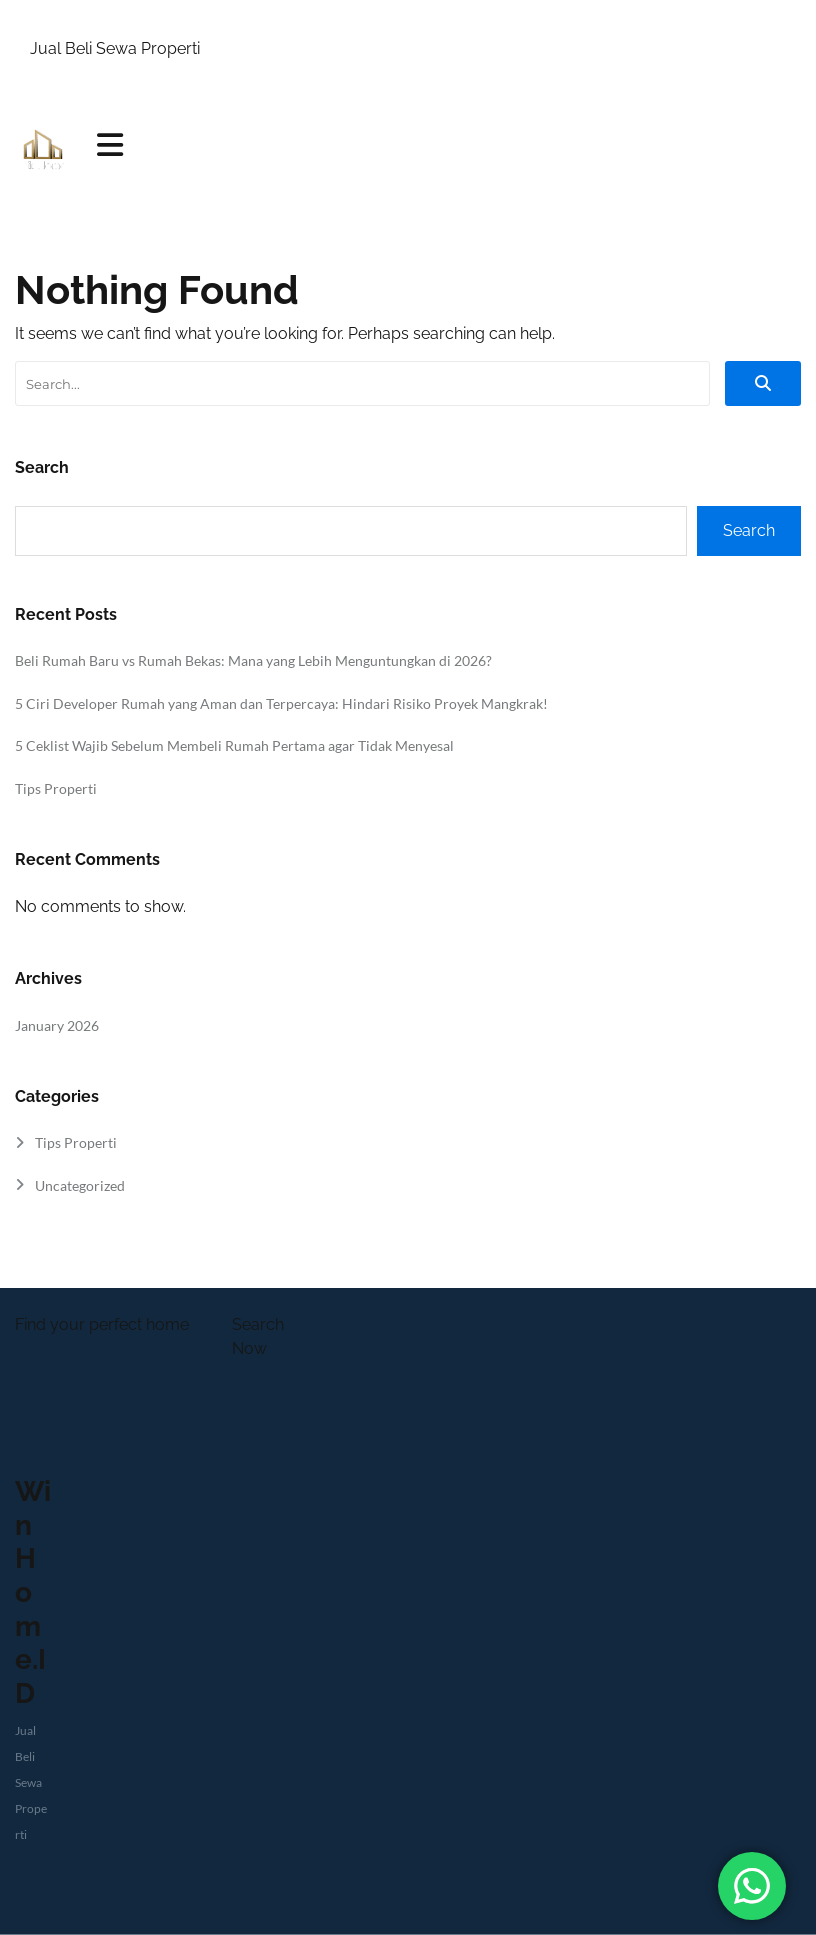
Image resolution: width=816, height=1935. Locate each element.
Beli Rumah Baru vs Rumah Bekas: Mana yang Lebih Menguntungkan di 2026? (253, 660)
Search (42, 467)
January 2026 (57, 1025)
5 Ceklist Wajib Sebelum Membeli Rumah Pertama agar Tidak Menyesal (234, 745)
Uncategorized (80, 1185)
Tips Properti (56, 788)
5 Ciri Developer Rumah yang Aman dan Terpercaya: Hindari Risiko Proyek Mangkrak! (281, 703)
